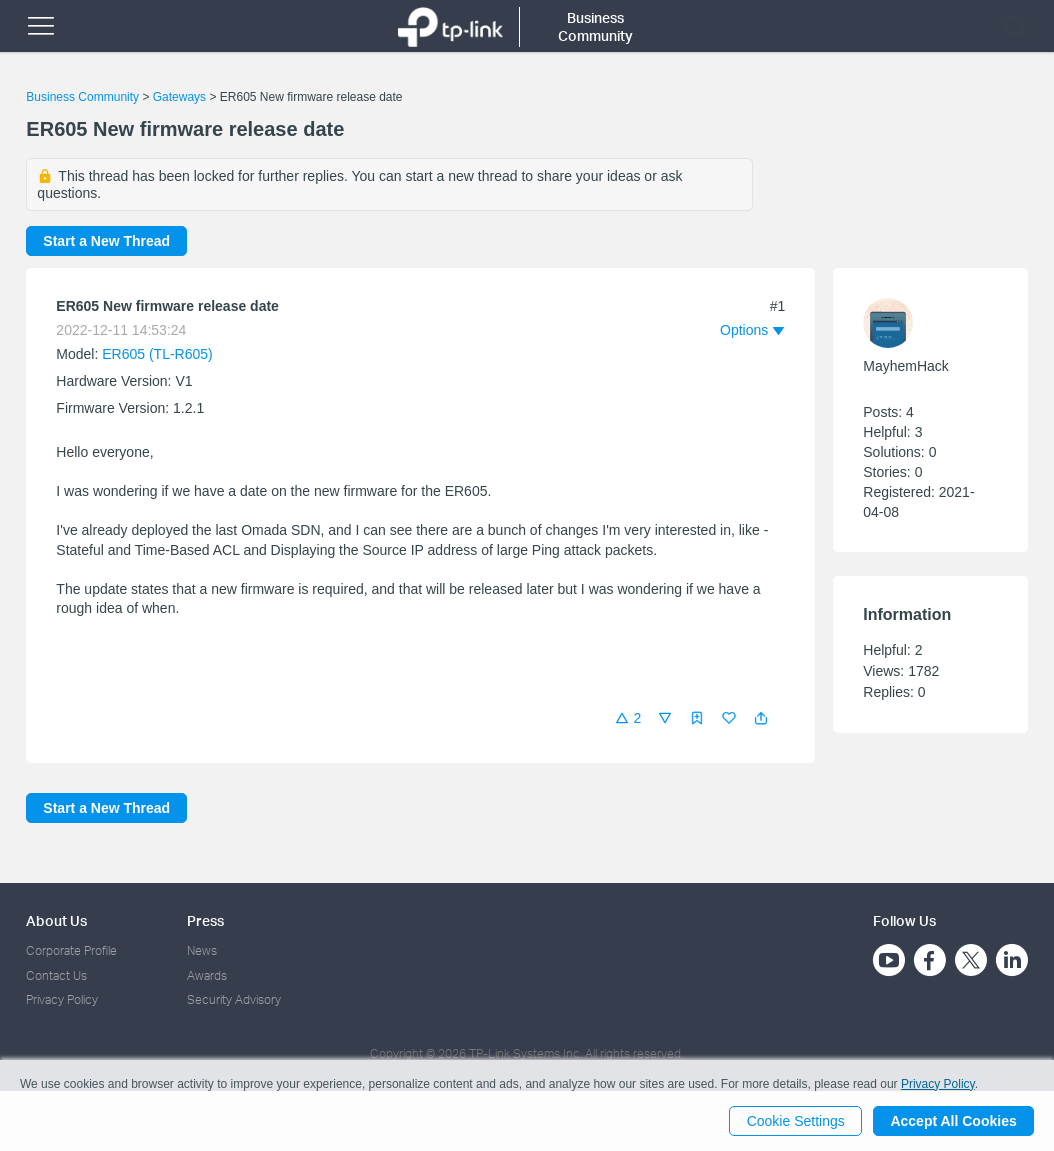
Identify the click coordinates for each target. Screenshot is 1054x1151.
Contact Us (56, 975)
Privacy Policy (62, 999)
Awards (207, 975)
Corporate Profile (71, 950)
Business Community (82, 97)
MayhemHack (906, 366)
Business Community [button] (595, 26)
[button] (761, 718)
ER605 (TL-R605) (157, 354)
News (202, 950)
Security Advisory (234, 999)
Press (205, 920)
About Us (56, 920)
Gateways (179, 97)
